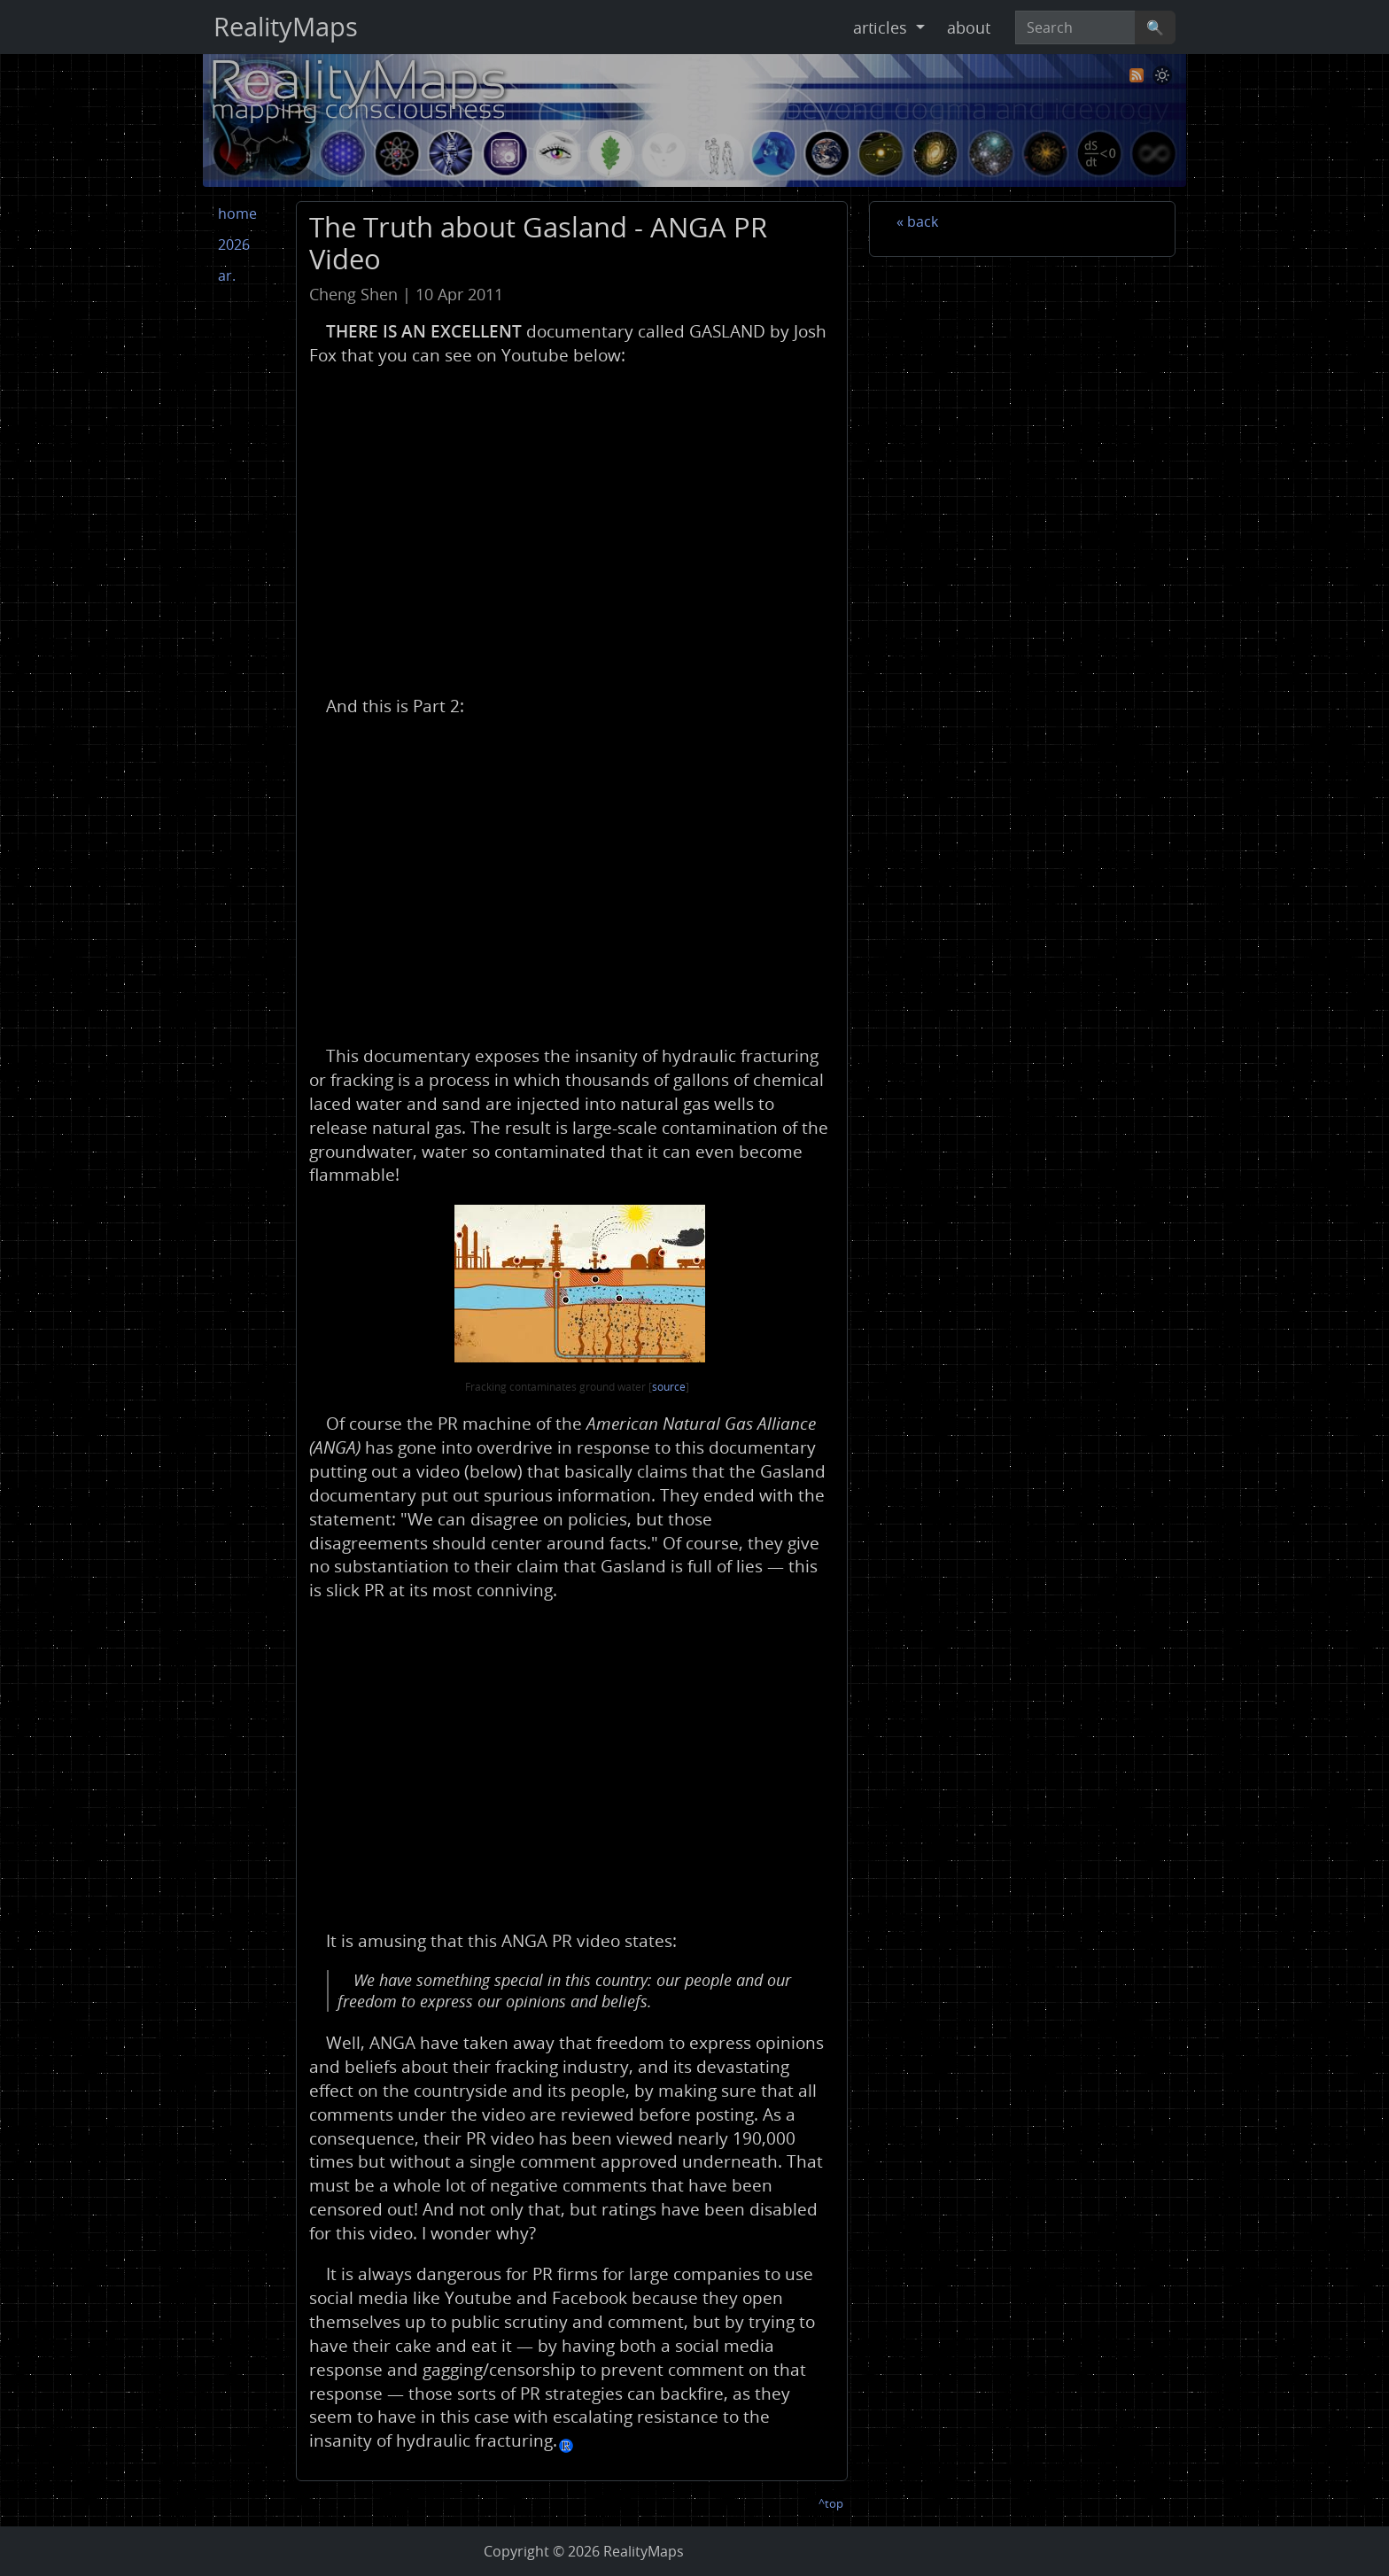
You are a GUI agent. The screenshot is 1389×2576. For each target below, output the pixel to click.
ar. (227, 275)
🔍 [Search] (1155, 27)
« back (917, 221)
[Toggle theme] (1162, 75)
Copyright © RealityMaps (584, 2551)
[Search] (1075, 27)
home (237, 213)
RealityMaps (285, 26)
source (669, 1386)
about (968, 28)
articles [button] (882, 28)
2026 (234, 244)
